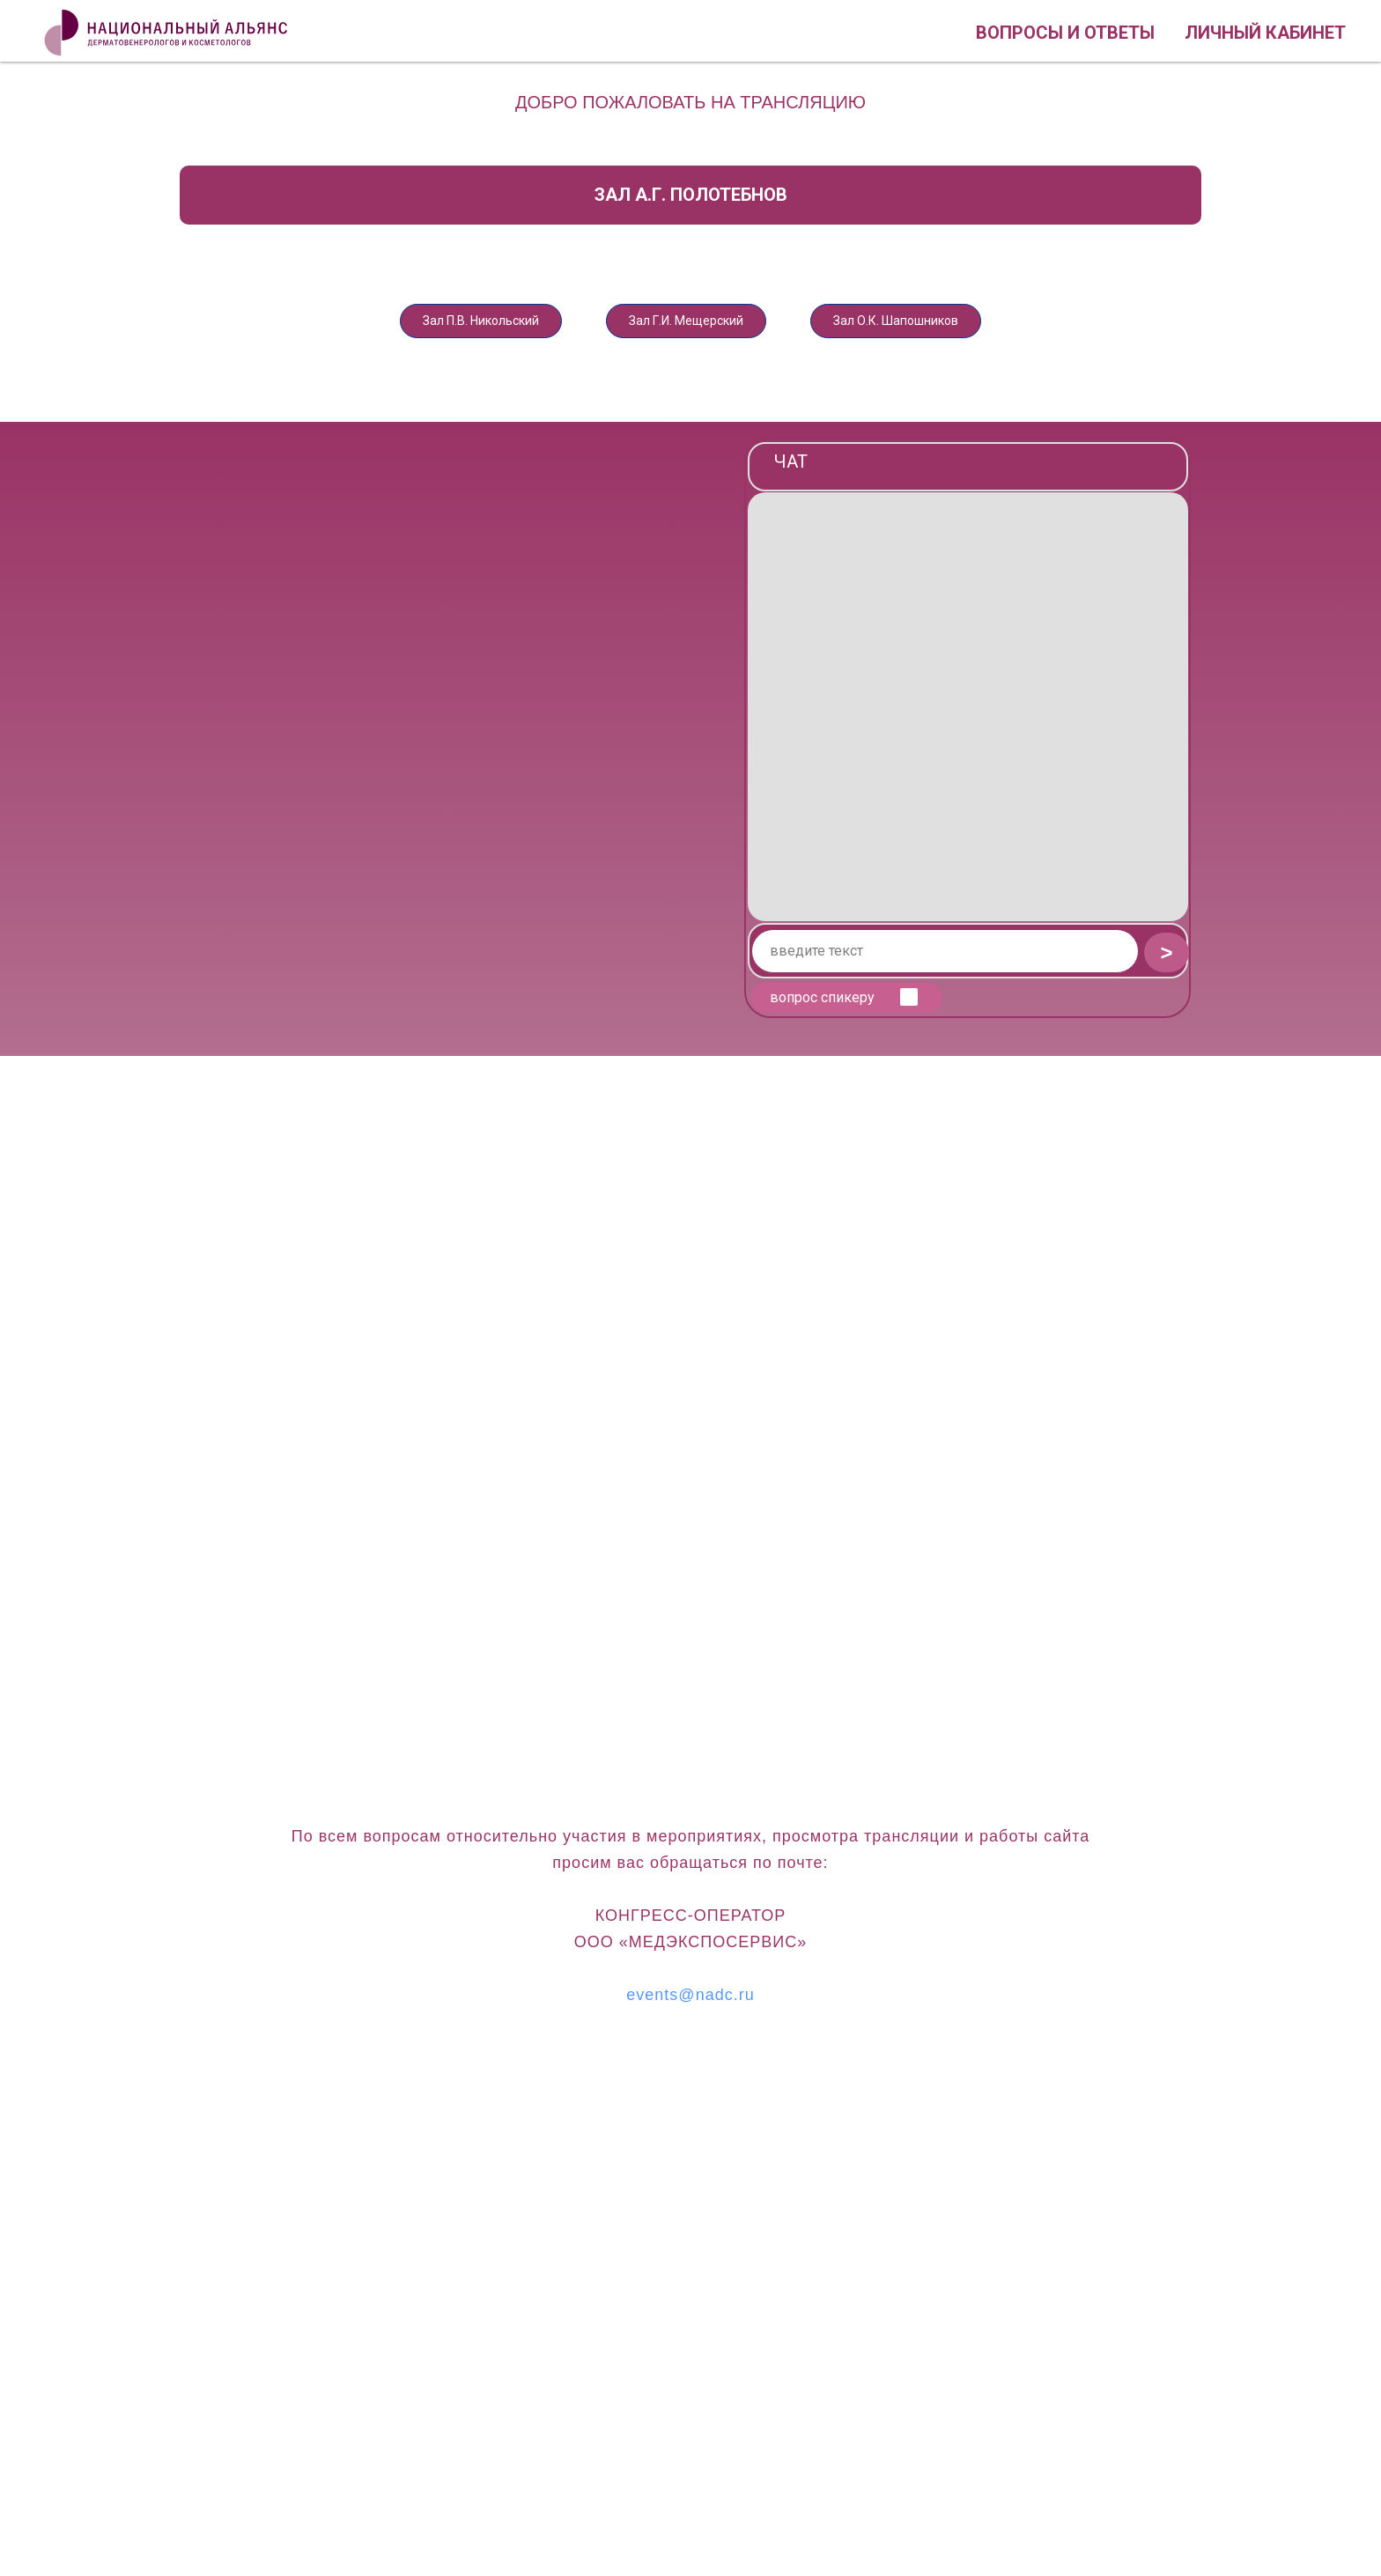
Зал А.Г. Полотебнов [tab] (690, 194)
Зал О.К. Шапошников (936, 325)
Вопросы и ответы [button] (1065, 32)
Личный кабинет (1265, 32)
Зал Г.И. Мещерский (687, 325)
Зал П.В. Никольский (441, 325)
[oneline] (945, 961)
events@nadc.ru (690, 2004)
